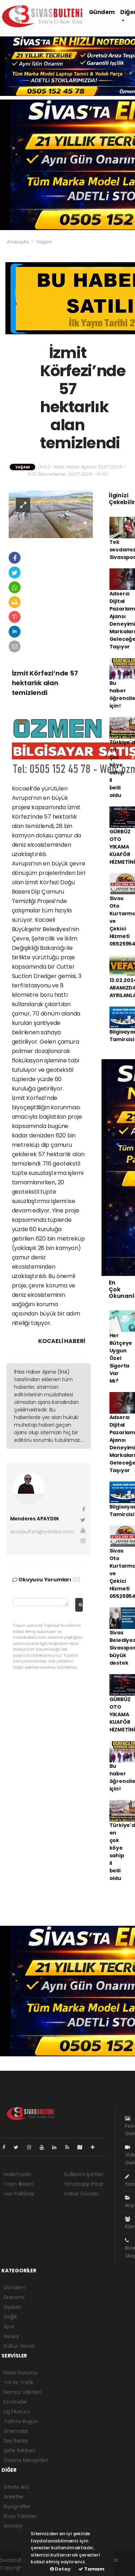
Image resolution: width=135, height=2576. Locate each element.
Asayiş (11, 2336)
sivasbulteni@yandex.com (42, 1531)
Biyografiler (17, 2506)
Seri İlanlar (16, 2440)
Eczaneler (15, 2401)
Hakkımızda (17, 2174)
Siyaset (12, 2307)
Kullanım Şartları (83, 2174)
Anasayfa (18, 241)
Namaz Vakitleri (22, 2392)
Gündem (102, 12)
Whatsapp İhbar (83, 2184)
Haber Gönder (81, 2193)
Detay (60, 2569)
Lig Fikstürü (17, 2411)
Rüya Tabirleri (20, 2516)
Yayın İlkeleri (18, 2184)
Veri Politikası (19, 2193)
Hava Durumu (20, 2372)
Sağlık (10, 2316)
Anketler (13, 2496)
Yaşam (44, 241)
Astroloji (13, 2525)
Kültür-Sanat (19, 2346)
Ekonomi (14, 2297)
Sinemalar (16, 2431)
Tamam (91, 2569)
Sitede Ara (16, 2487)
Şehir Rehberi (19, 2450)
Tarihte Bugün (21, 2421)
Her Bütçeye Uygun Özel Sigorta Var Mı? (120, 1358)
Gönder (80, 1605)
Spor (9, 2326)
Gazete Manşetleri (26, 2460)
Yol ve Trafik (18, 2382)
